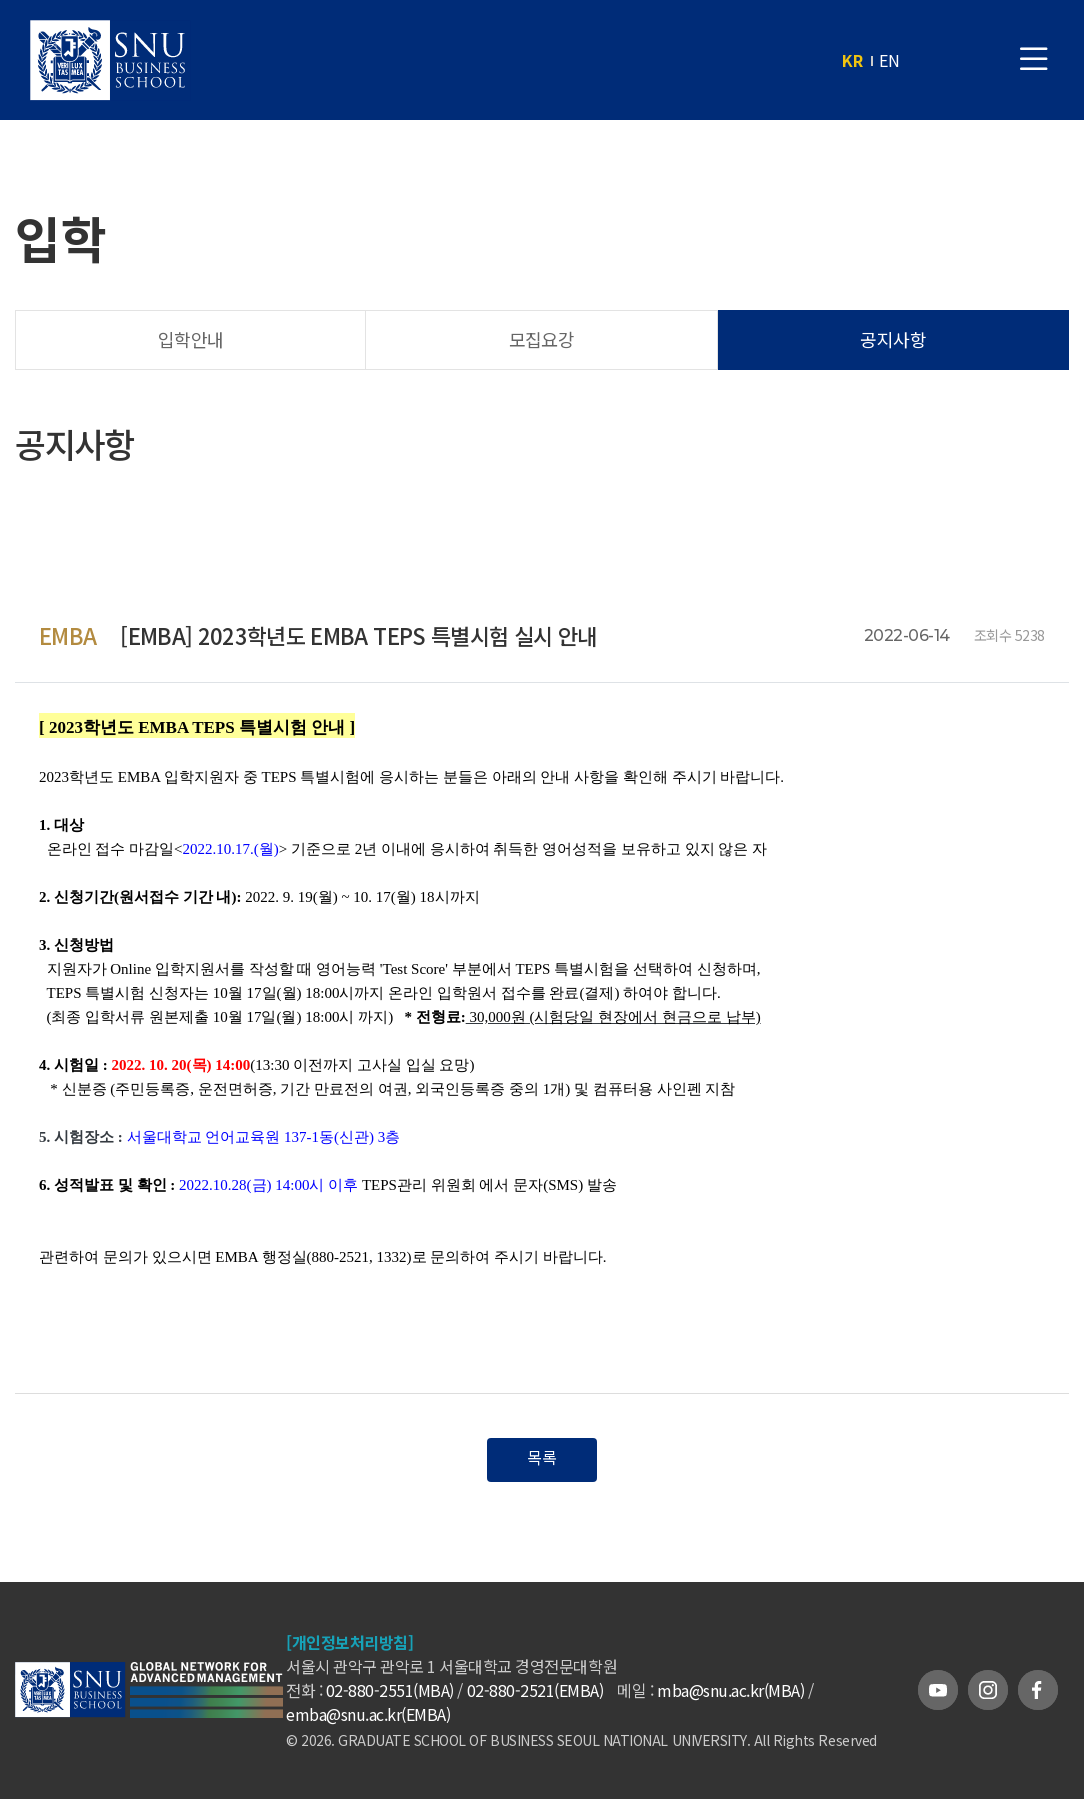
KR (852, 60)
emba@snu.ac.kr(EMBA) (368, 1714)
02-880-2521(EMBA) (535, 1690)
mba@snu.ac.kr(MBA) (730, 1690)
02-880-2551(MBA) (390, 1690)
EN (889, 60)
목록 (542, 1457)
